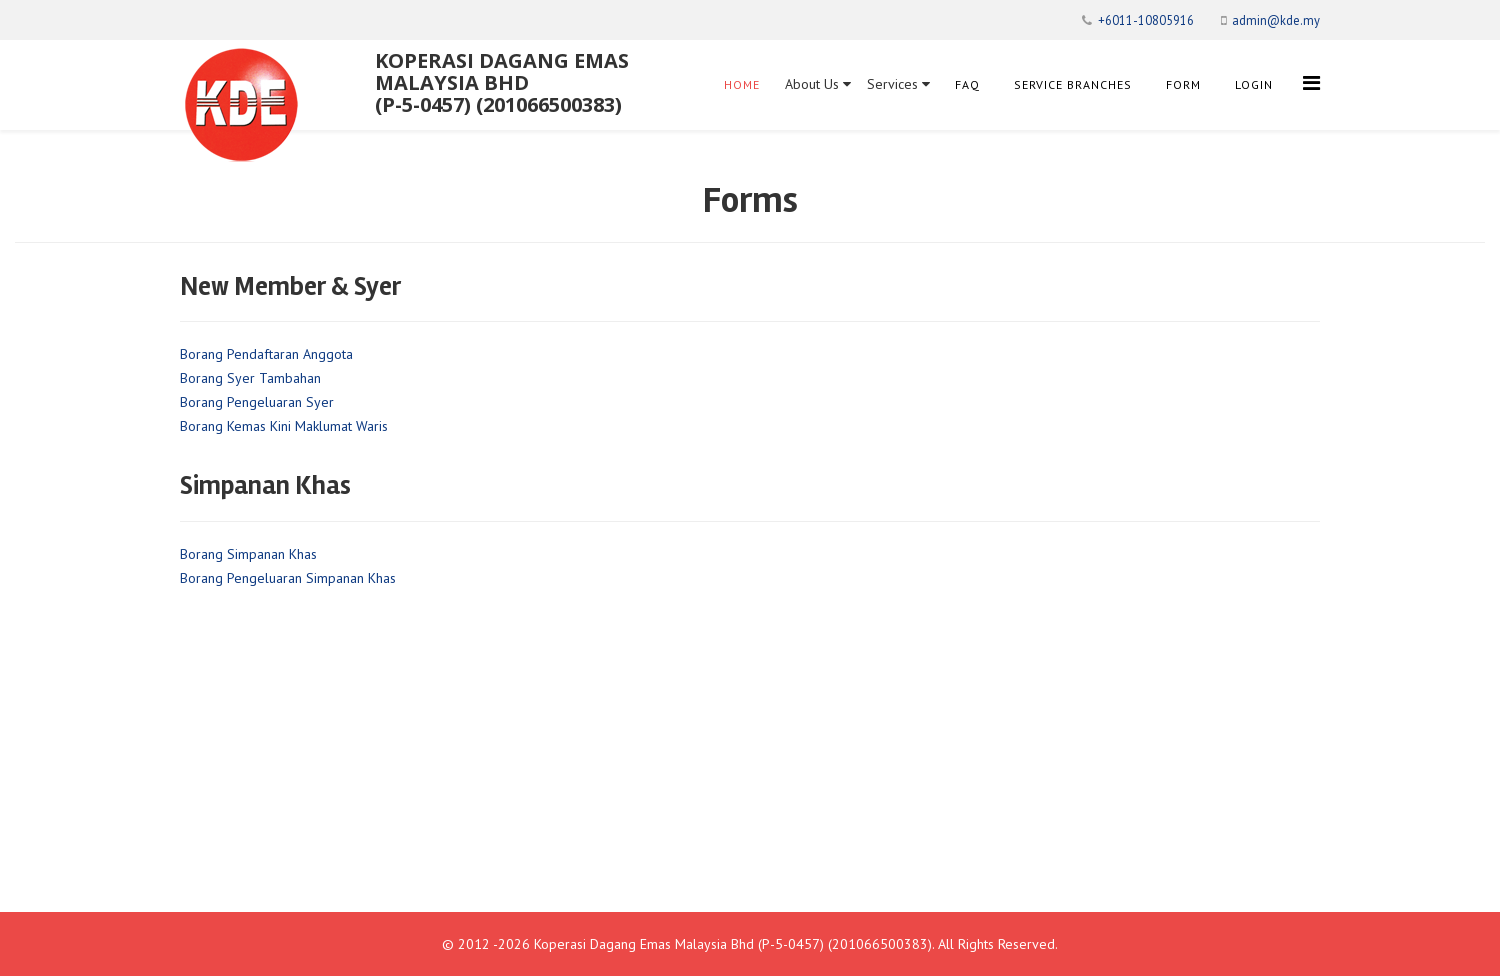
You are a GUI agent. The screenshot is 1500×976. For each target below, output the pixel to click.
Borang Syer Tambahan (250, 378)
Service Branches (1073, 84)
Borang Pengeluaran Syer (257, 402)
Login (1254, 84)
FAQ (967, 84)
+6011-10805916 (1146, 20)
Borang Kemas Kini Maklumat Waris (284, 426)
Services (898, 84)
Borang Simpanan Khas (248, 554)
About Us (818, 84)
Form (1183, 84)
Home (742, 84)
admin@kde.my (1276, 20)
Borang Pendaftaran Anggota (266, 354)
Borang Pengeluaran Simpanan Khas (288, 578)
